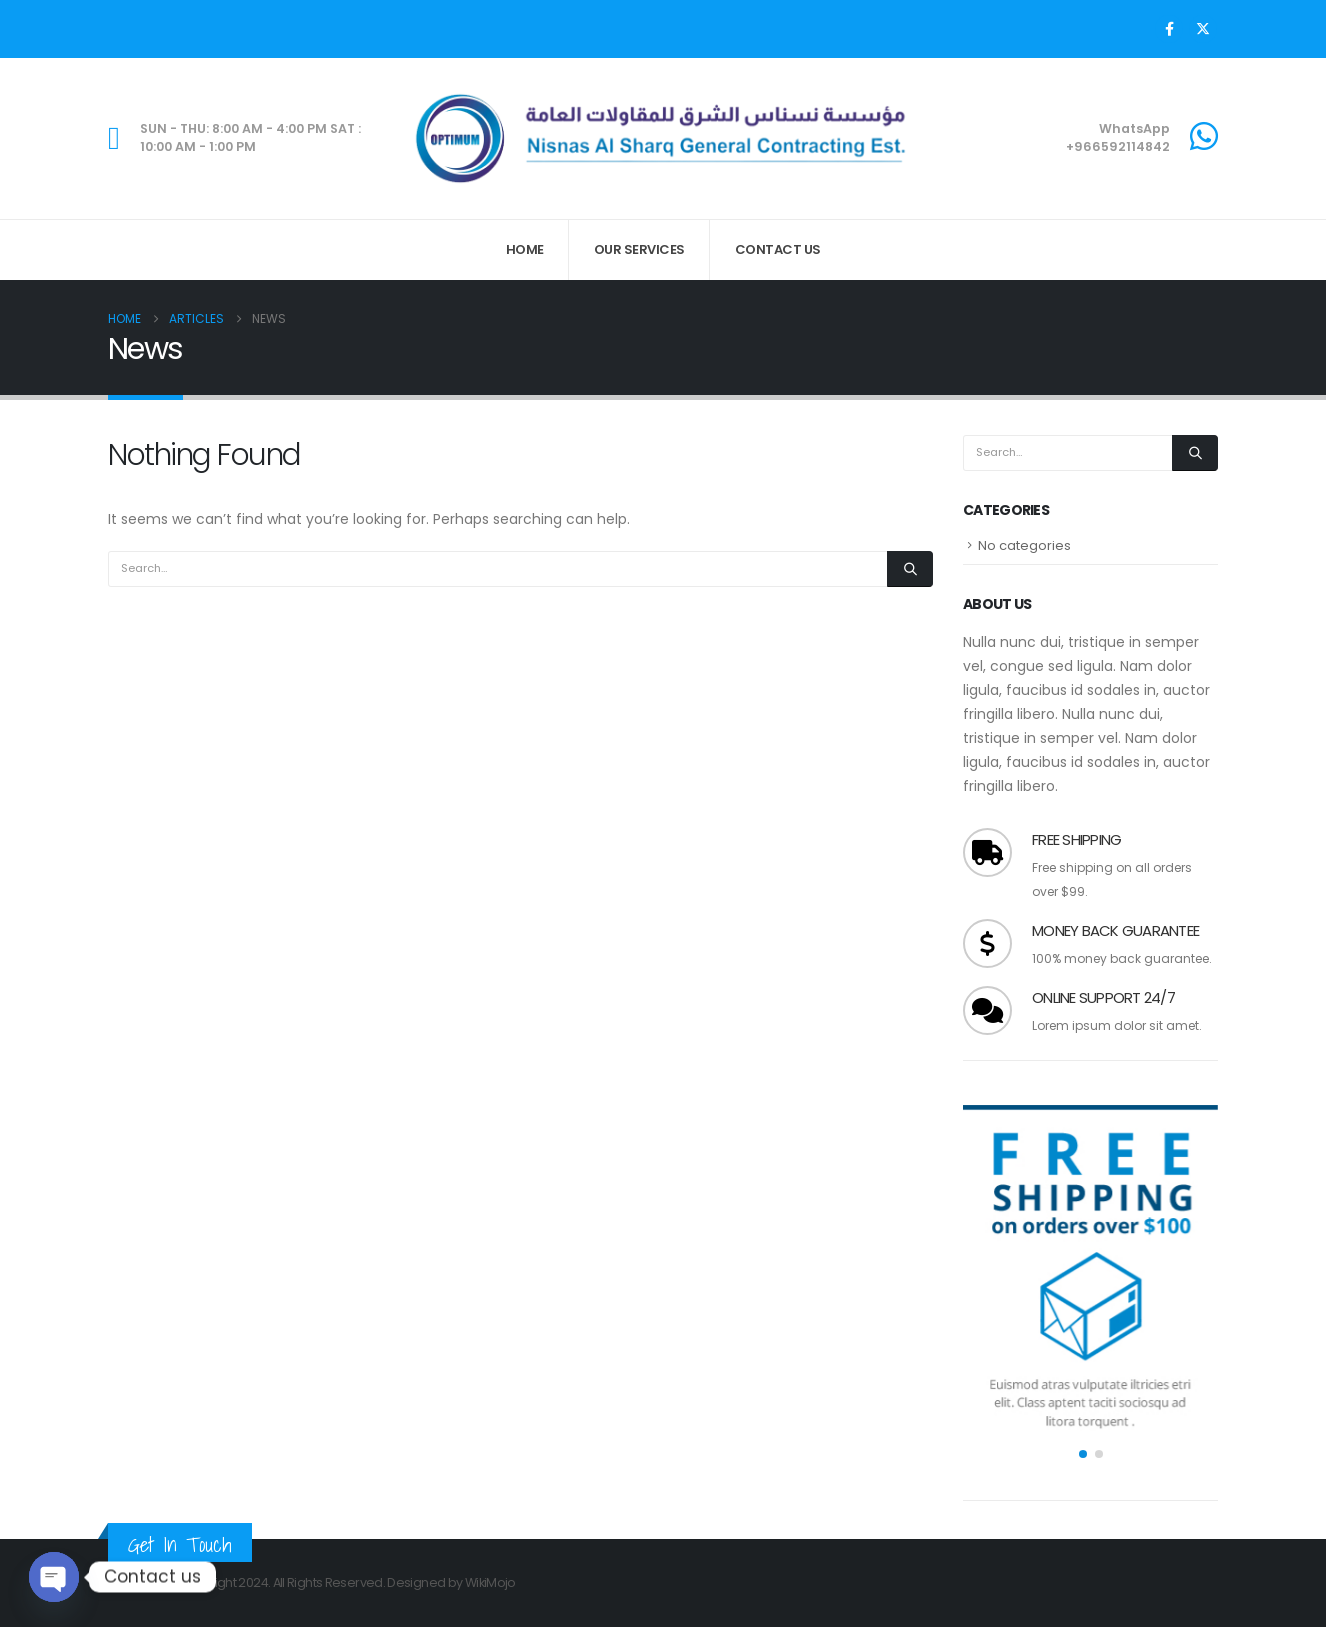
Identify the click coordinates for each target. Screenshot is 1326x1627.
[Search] (910, 569)
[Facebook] (1169, 29)
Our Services (639, 249)
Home (525, 249)
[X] (1203, 29)
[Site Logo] (663, 138)
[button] (1083, 1454)
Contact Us (778, 249)
